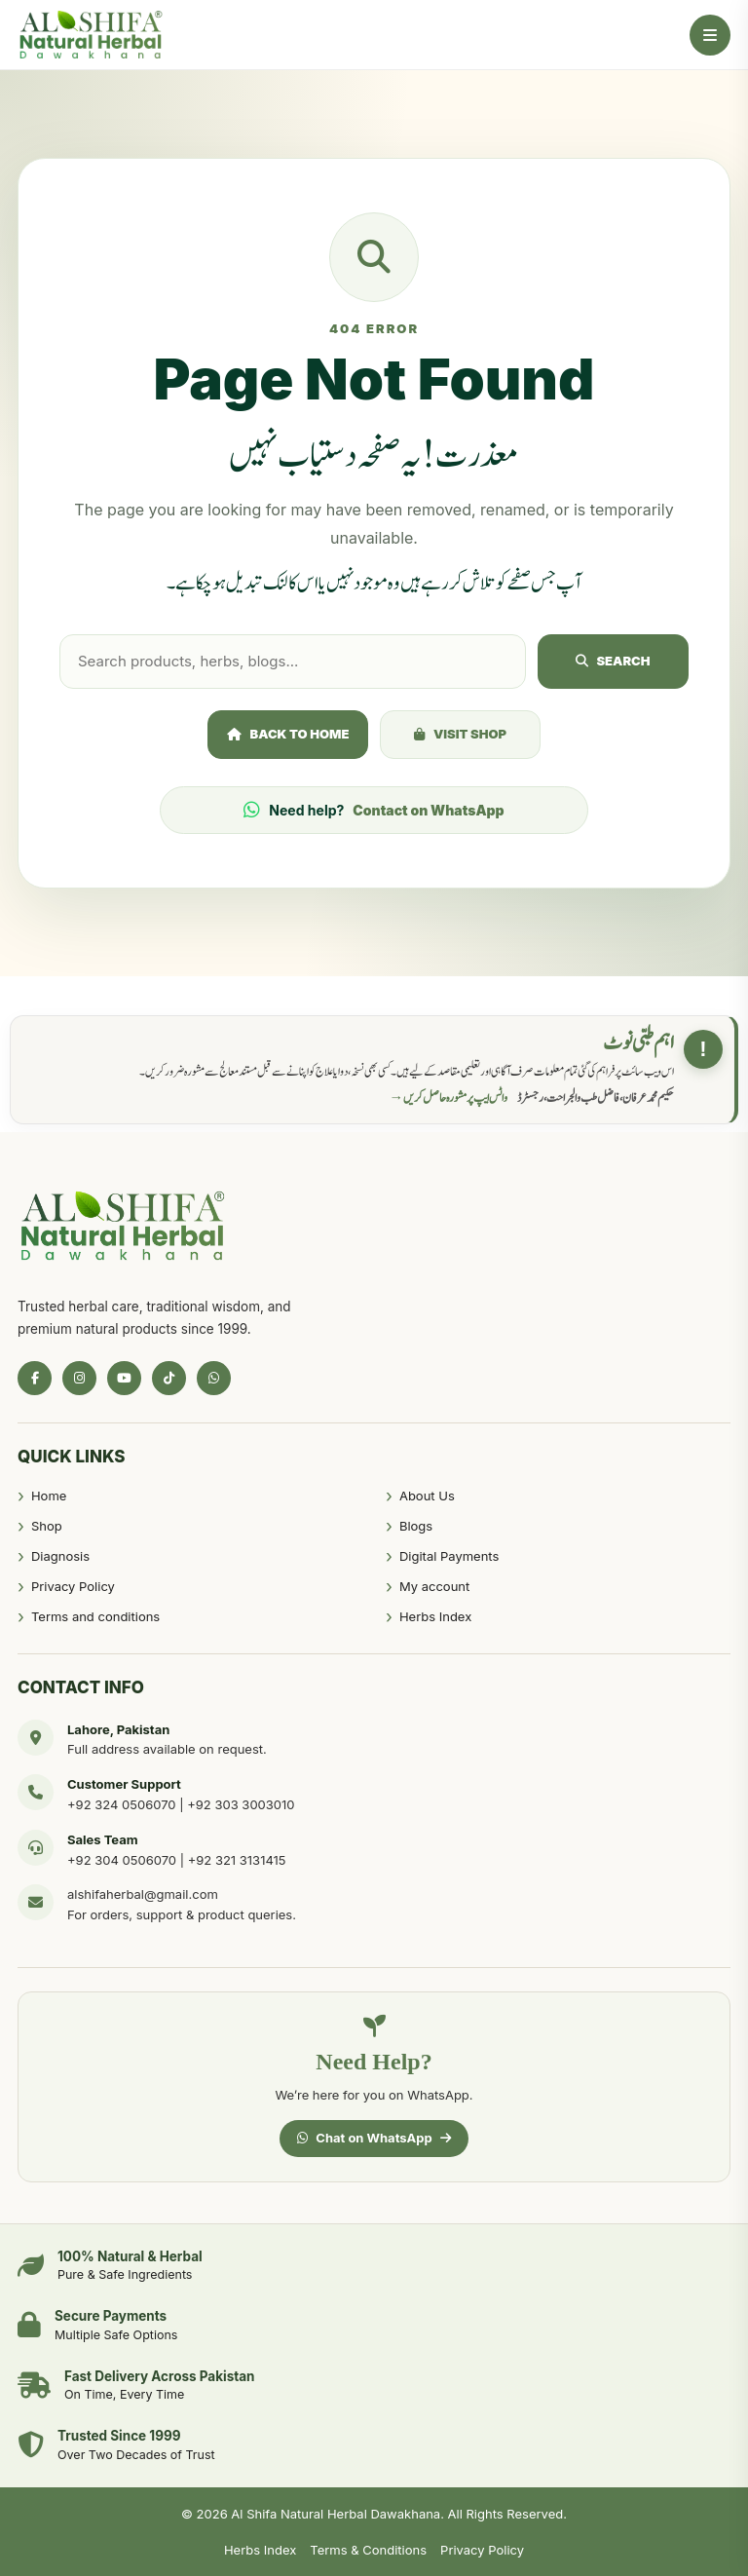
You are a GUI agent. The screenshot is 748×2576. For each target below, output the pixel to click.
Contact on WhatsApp (428, 810)
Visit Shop (460, 733)
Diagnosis (60, 1556)
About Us (427, 1495)
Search (613, 660)
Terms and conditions (95, 1616)
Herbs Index (435, 1616)
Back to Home (288, 733)
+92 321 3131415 (237, 1860)
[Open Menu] (710, 35)
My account (434, 1586)
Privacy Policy (73, 1586)
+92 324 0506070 (121, 1804)
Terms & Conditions (368, 2549)
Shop (46, 1526)
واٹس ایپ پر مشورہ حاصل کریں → (449, 1098)
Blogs (415, 1526)
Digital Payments (449, 1556)
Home (48, 1495)
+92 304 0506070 (121, 1860)
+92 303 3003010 (240, 1804)
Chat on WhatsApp (373, 2137)
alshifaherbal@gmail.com (142, 1894)
